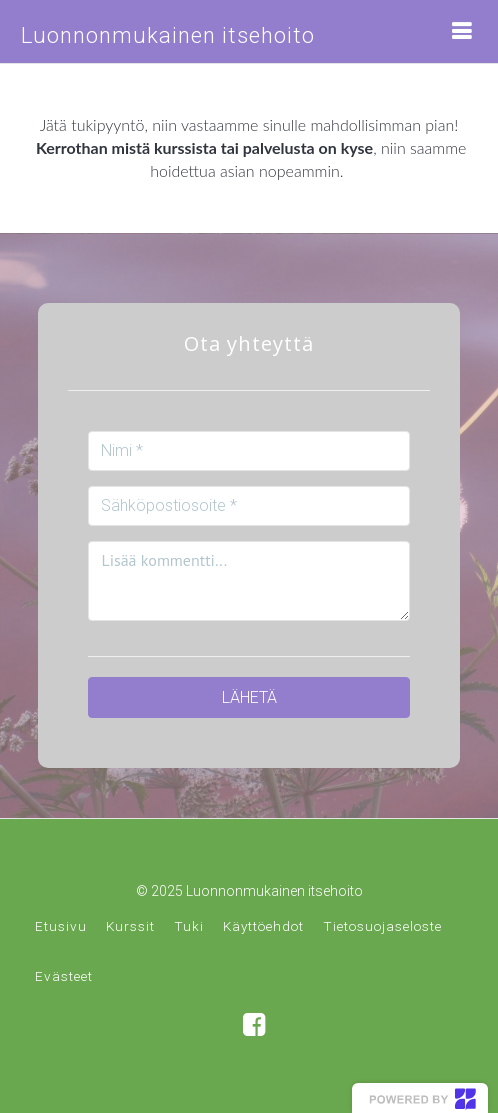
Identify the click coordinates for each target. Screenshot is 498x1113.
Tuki (189, 926)
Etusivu (61, 926)
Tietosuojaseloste (382, 926)
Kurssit (130, 926)
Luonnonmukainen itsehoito (168, 35)
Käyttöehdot (263, 926)
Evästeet (64, 976)
